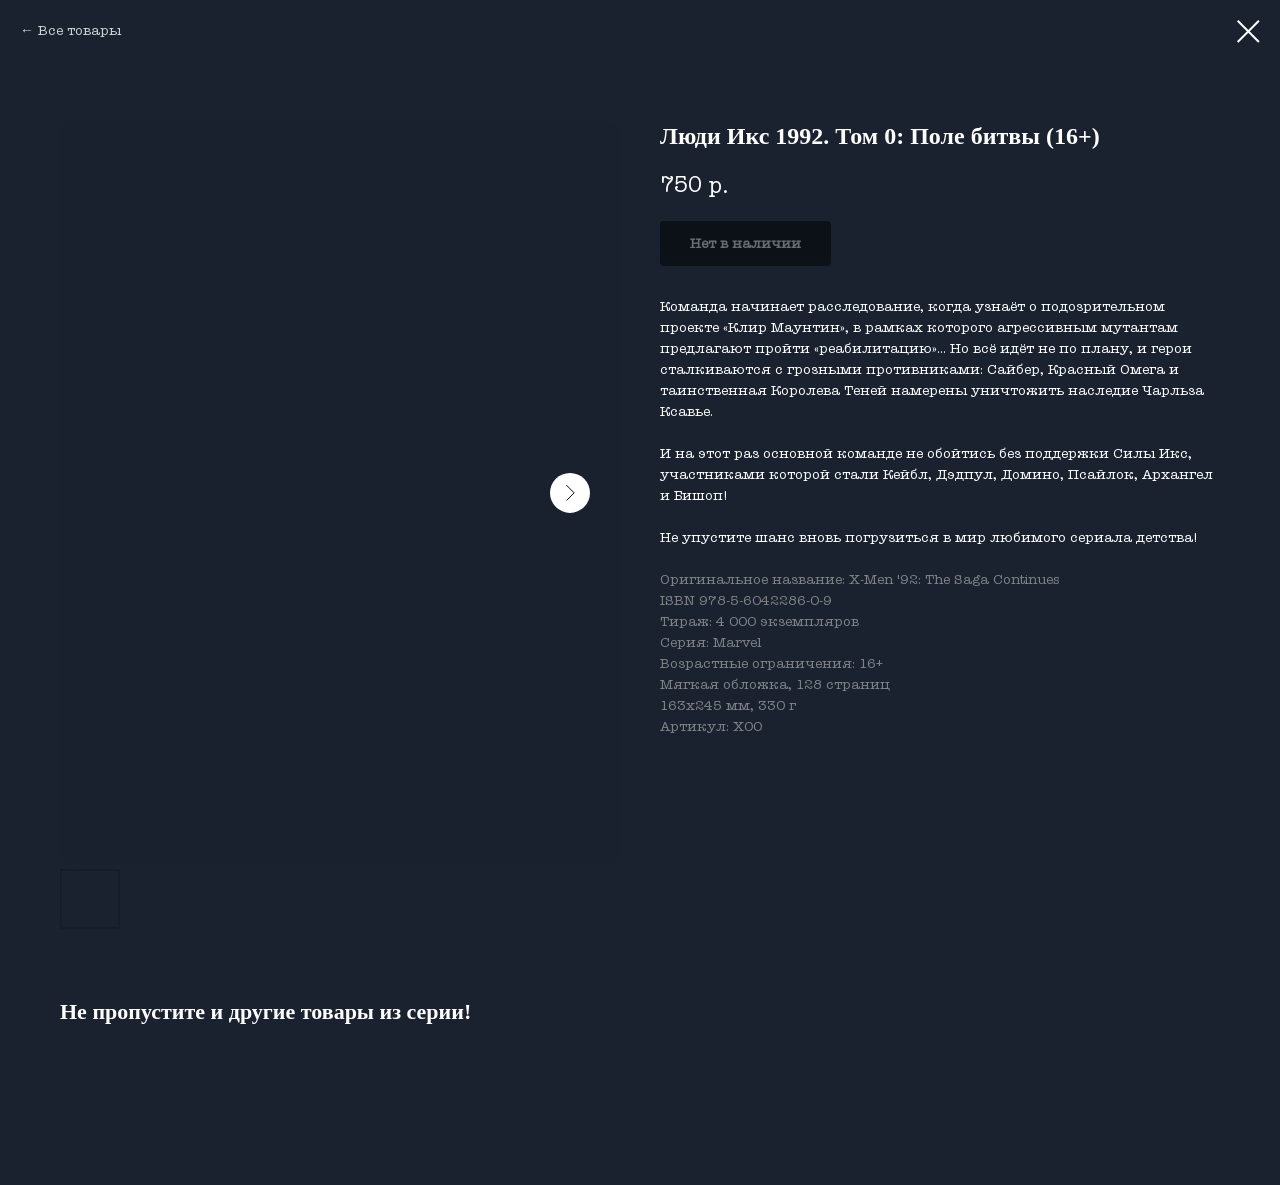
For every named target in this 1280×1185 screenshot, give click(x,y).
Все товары (79, 30)
